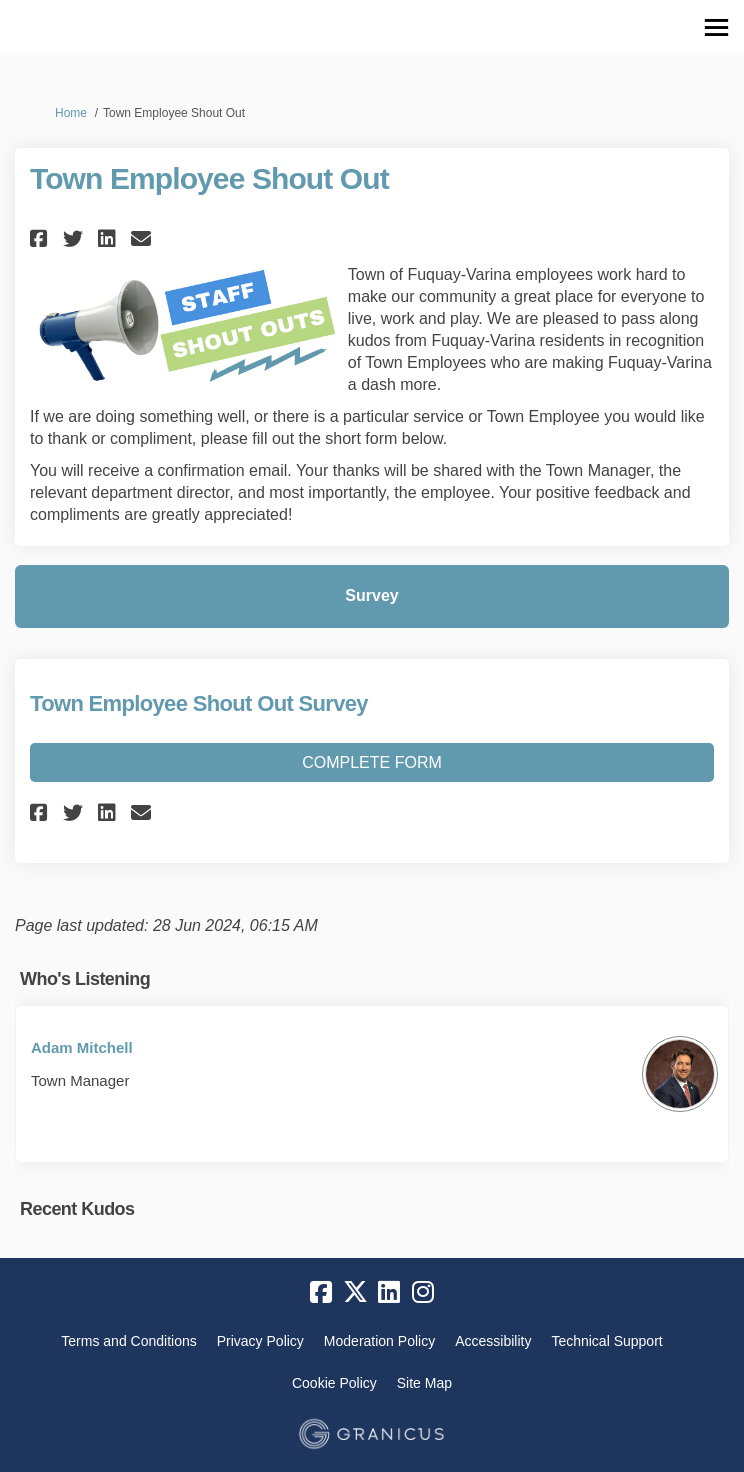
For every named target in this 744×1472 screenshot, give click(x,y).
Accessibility (493, 1341)
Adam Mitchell (82, 1047)
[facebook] (321, 1292)
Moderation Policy (379, 1341)
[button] (41, 238)
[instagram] (423, 1292)
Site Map (424, 1383)
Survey (371, 595)
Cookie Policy (334, 1383)
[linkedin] (389, 1292)
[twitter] (355, 1292)
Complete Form (372, 762)
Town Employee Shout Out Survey (199, 703)
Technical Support (606, 1341)
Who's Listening (85, 979)
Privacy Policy (260, 1341)
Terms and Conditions (128, 1341)
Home (71, 113)
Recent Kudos (77, 1209)
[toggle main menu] (716, 27)
